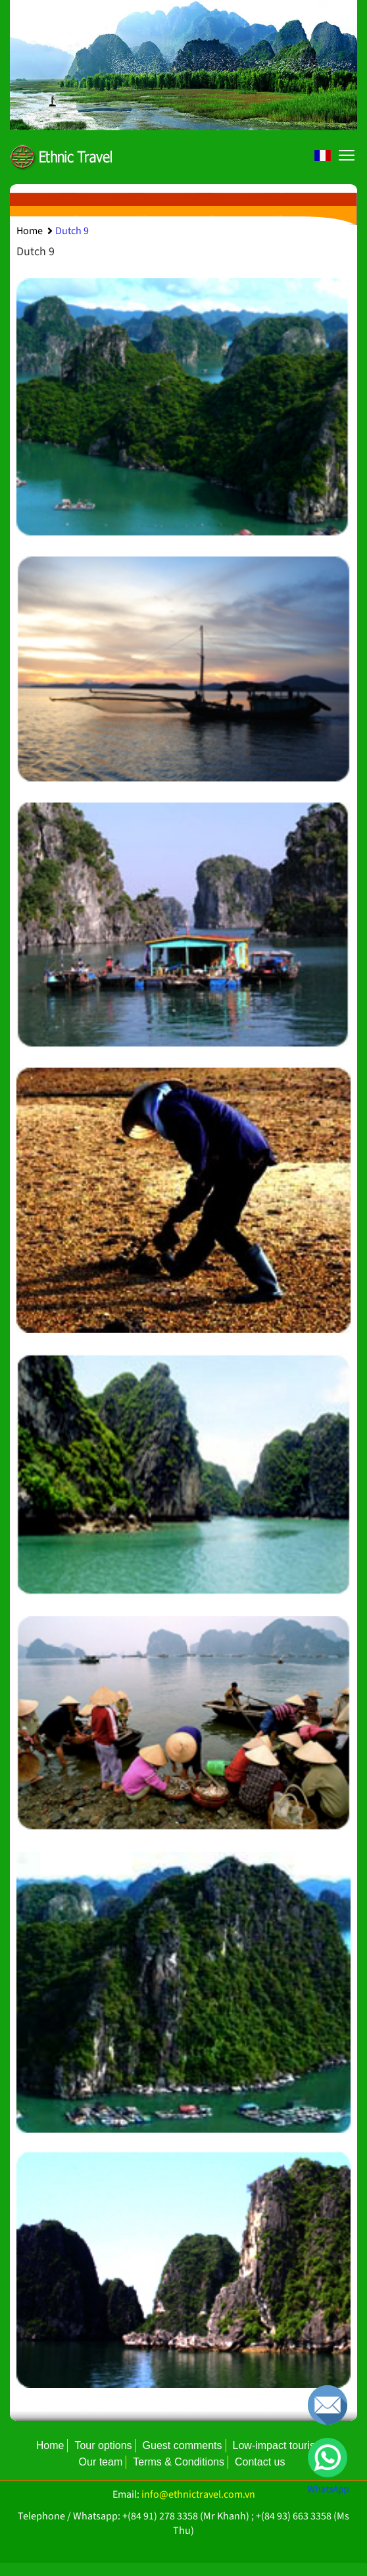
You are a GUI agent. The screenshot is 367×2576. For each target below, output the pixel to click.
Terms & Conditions (178, 2461)
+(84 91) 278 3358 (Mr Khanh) (185, 2516)
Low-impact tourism (278, 2445)
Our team (101, 2461)
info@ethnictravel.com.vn (198, 2494)
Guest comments (182, 2445)
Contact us (260, 2461)
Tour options (103, 2445)
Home (29, 231)
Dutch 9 (72, 231)
